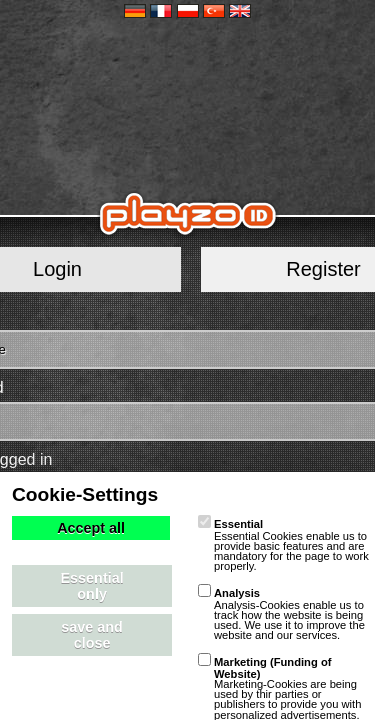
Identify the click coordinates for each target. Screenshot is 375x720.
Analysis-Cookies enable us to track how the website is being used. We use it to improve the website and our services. (281, 614)
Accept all (91, 528)
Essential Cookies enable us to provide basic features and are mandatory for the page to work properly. (283, 545)
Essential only (92, 586)
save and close (92, 635)
